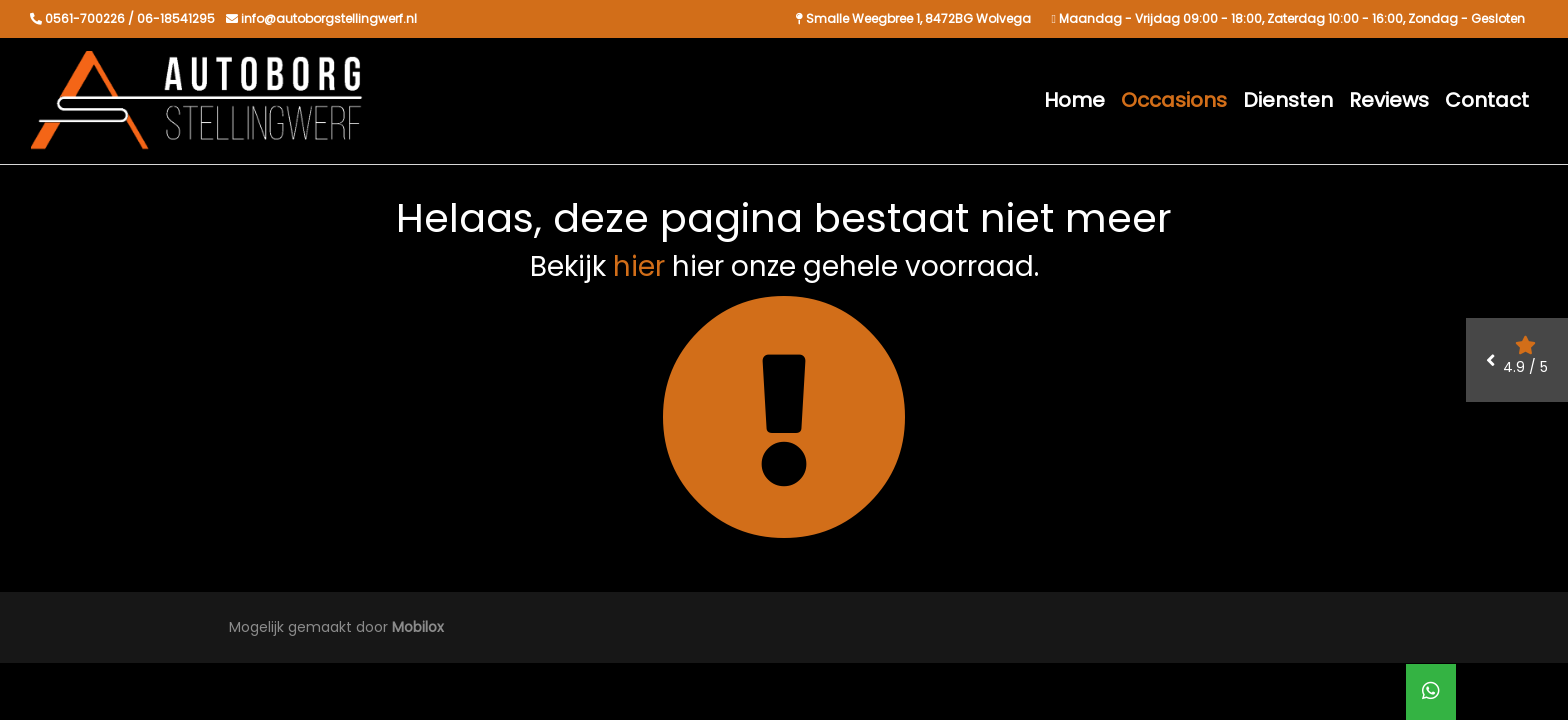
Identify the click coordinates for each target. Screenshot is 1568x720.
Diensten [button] (1288, 100)
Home (1074, 100)
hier (639, 266)
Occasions (1174, 100)
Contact (1487, 100)
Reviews (1389, 100)
